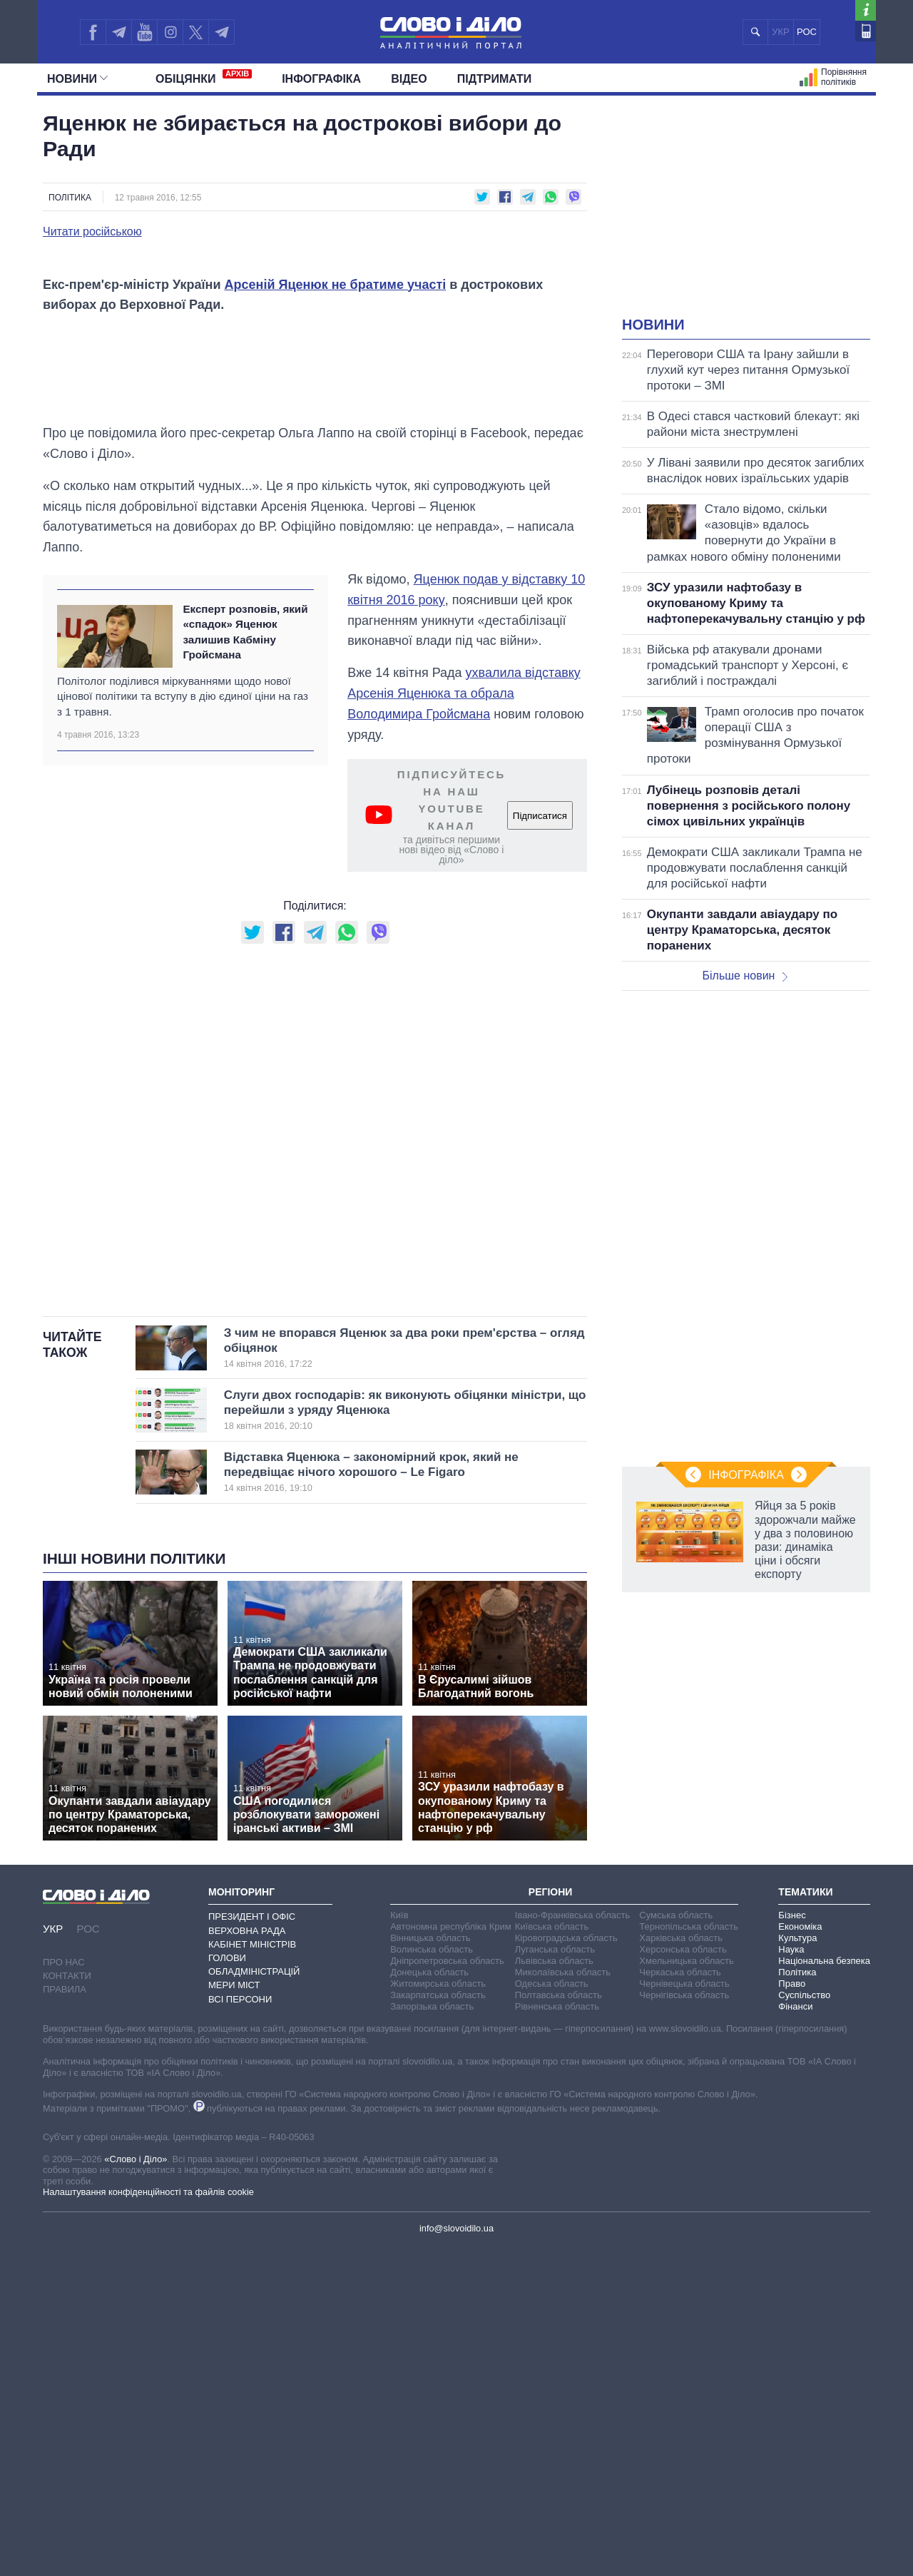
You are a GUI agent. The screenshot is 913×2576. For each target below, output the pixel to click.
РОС (807, 31)
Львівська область (554, 2289)
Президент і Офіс (251, 2245)
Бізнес (791, 2244)
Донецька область (429, 2301)
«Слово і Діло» (135, 2488)
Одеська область (551, 2312)
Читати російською (92, 232)
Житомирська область (438, 2312)
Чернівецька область (684, 2312)
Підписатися (540, 1144)
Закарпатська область (438, 2323)
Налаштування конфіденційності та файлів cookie (148, 2520)
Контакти (67, 2304)
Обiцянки (203, 77)
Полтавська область (558, 2323)
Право (791, 2312)
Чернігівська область (684, 2323)
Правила (64, 2318)
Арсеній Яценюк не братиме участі (336, 613)
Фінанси (795, 2335)
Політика (70, 198)
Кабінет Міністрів (252, 2273)
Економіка (800, 2255)
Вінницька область (430, 2266)
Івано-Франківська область (572, 2244)
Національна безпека (824, 2289)
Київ (399, 2244)
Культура (797, 2266)
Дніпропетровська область (447, 2289)
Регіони (551, 2220)
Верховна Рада (247, 2259)
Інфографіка (321, 79)
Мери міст (234, 2313)
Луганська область (555, 2278)
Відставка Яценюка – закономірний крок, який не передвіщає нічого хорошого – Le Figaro (382, 1801)
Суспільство (804, 2323)
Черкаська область (680, 2301)
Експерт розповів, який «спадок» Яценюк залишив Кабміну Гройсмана (245, 960)
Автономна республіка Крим (450, 2255)
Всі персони (240, 2327)
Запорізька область (432, 2335)
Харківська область (681, 2266)
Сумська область (676, 2244)
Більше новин (744, 975)
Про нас (64, 2291)
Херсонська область (682, 2278)
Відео (409, 79)
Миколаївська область (563, 2301)
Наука (791, 2278)
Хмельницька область (686, 2289)
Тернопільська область (688, 2255)
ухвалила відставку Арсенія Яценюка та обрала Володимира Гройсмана (464, 1022)
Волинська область (431, 2278)
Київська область (551, 2255)
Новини (77, 79)
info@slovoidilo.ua (456, 2557)
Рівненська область (557, 2335)
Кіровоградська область (566, 2266)
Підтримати (494, 79)
